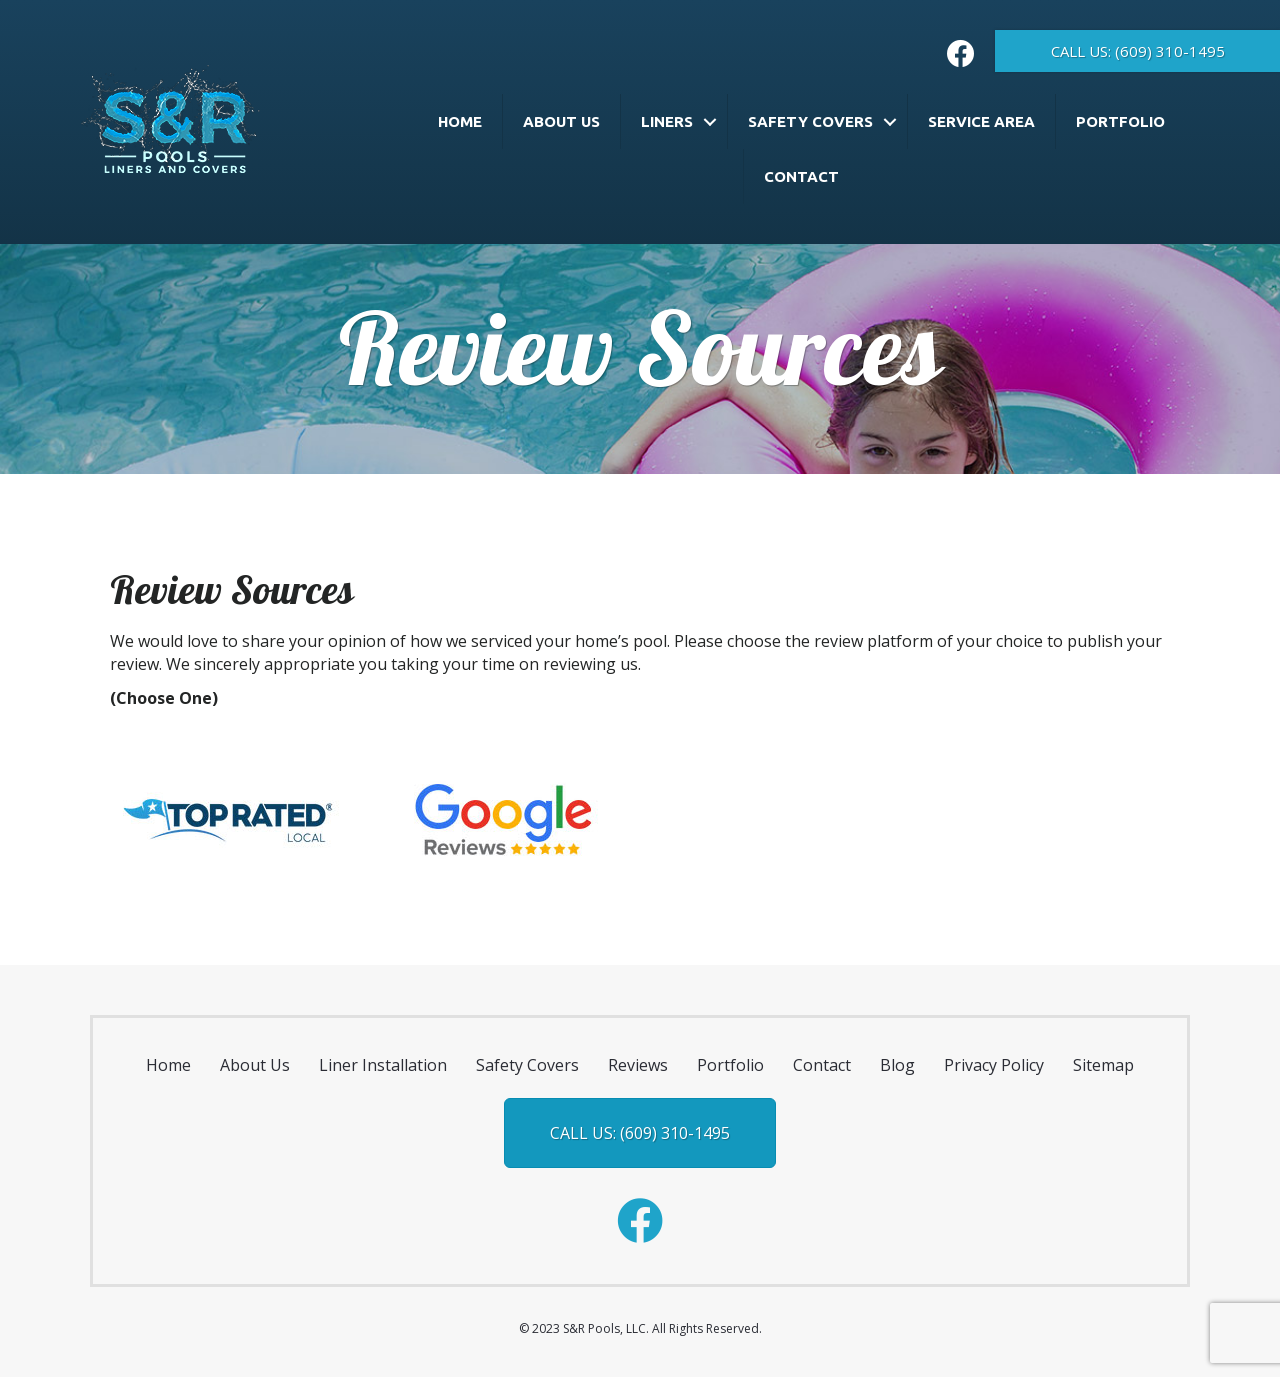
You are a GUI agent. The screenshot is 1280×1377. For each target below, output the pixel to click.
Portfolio (1120, 121)
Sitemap (1103, 1065)
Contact (801, 176)
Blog (897, 1065)
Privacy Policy (994, 1065)
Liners (667, 121)
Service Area (981, 121)
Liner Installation (383, 1065)
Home (460, 121)
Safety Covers (810, 121)
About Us (561, 121)
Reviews (638, 1065)
